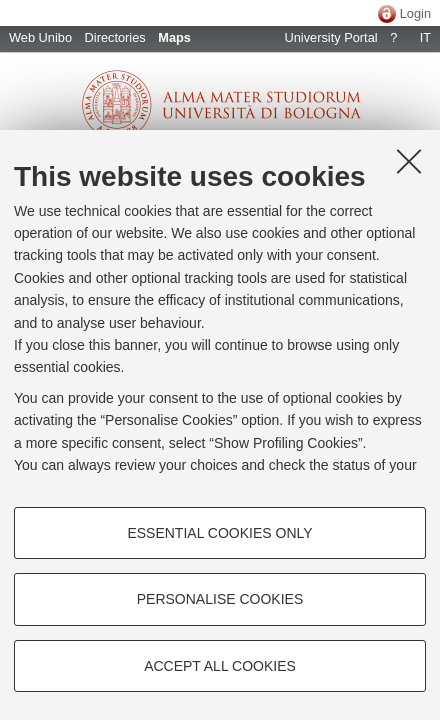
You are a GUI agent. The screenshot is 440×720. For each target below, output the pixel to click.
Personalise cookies (220, 599)
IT (425, 37)
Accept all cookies (220, 666)
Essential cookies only (219, 533)
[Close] (409, 161)
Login (415, 13)
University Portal (330, 37)
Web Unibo (40, 37)
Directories (115, 37)
